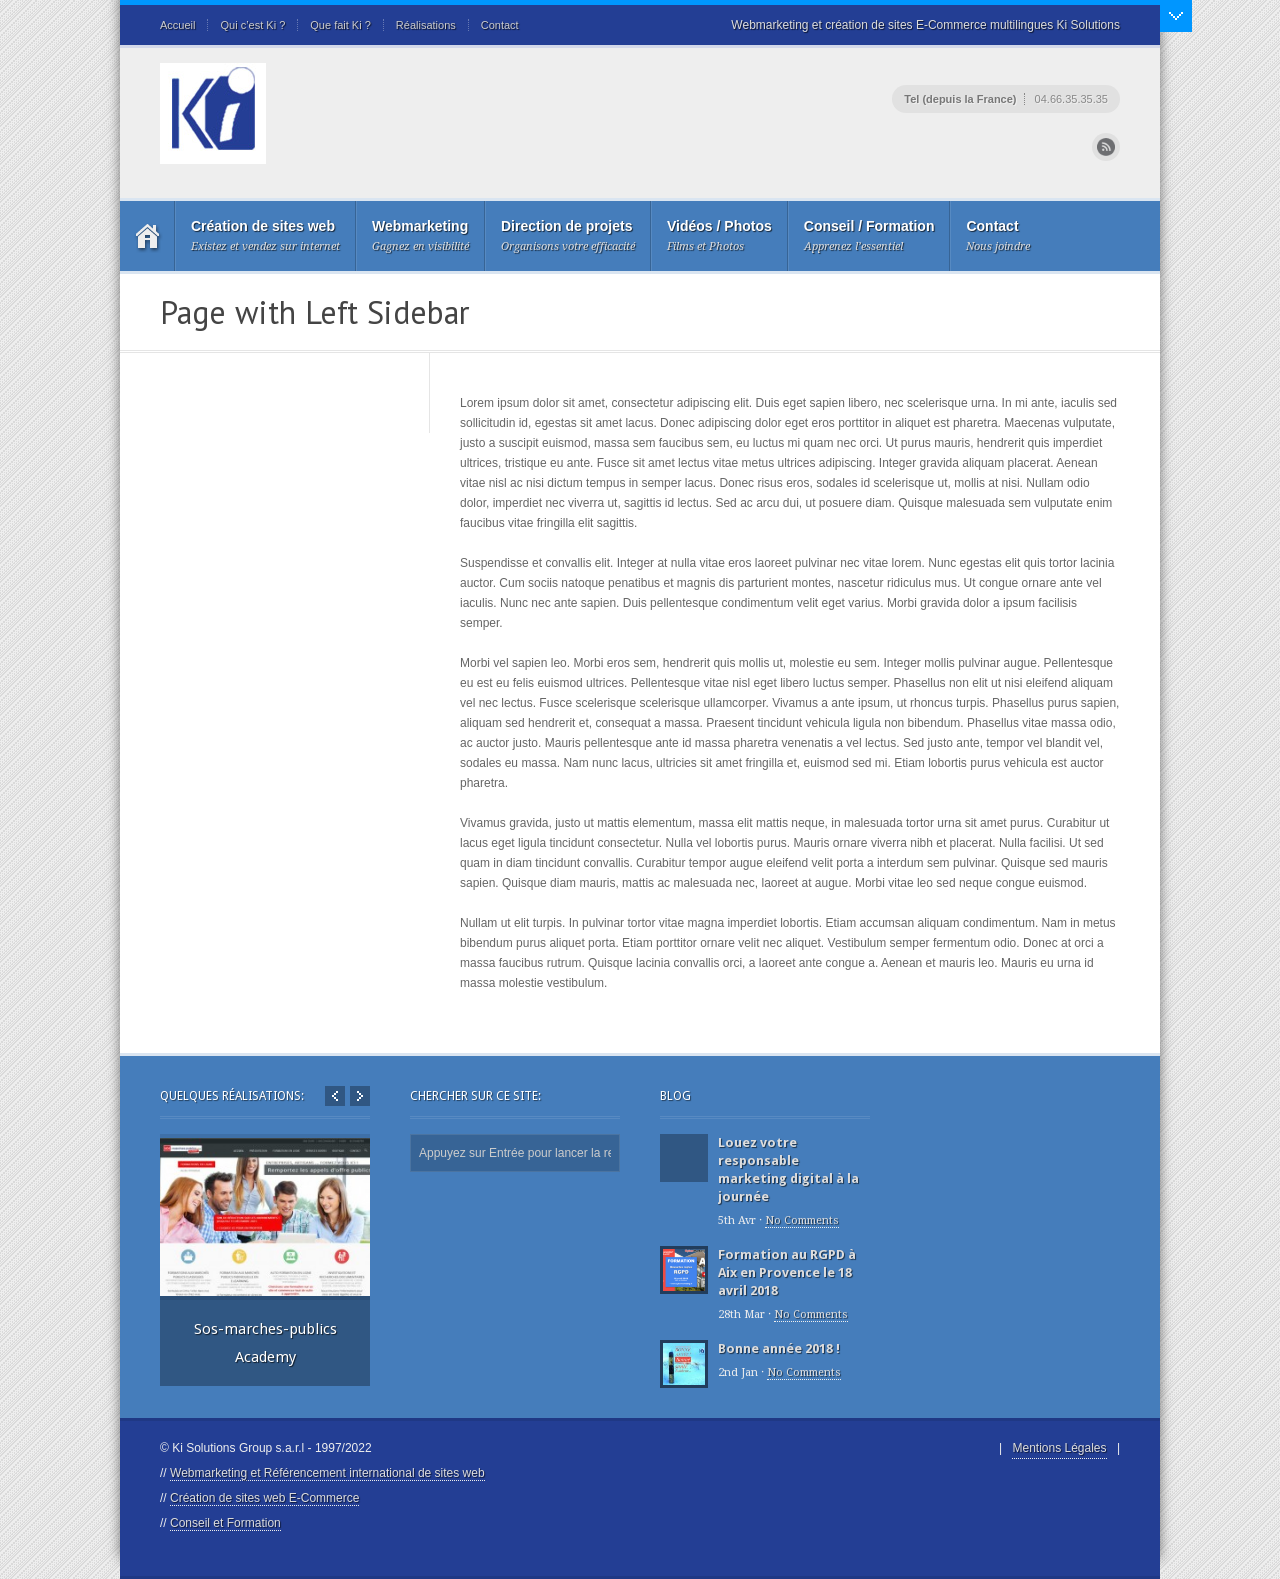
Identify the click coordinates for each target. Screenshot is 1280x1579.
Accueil (177, 25)
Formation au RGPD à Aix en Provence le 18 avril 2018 (787, 1272)
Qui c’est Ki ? (252, 25)
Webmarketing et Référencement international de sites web (327, 1473)
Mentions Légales (1059, 1448)
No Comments (802, 1220)
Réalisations (426, 25)
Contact (500, 25)
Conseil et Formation (225, 1523)
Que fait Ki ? (340, 25)
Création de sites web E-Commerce (264, 1498)
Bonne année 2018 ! (779, 1348)
